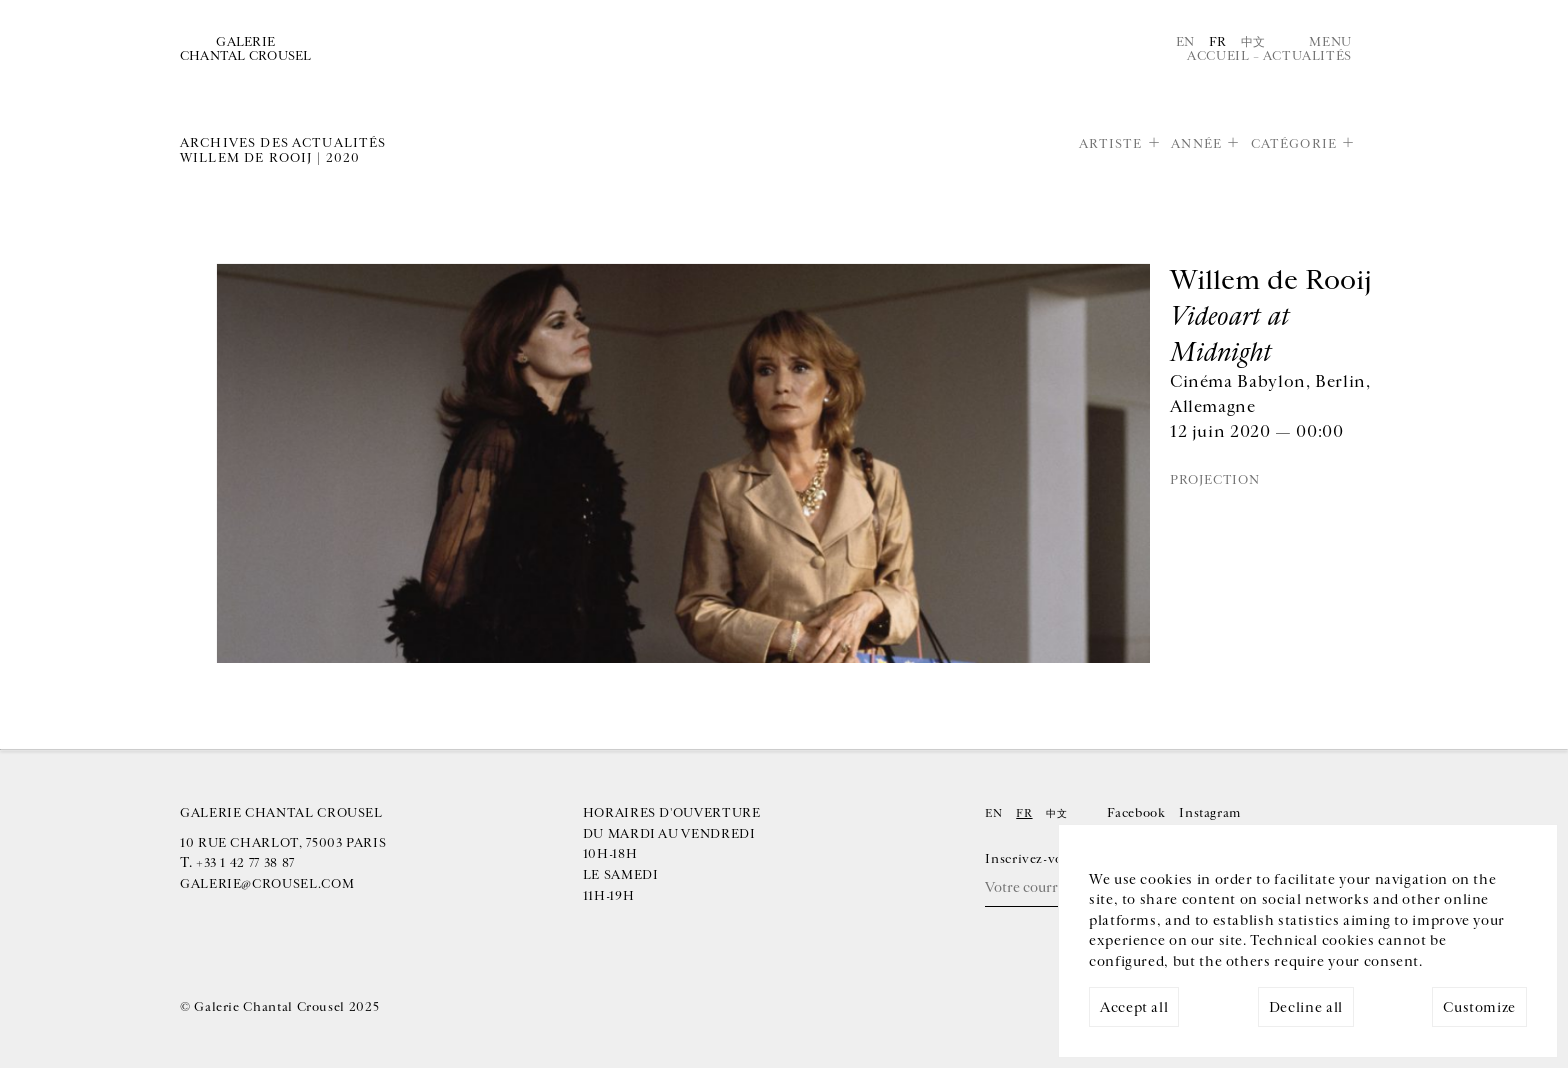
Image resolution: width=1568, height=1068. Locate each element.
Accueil (1218, 56)
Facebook (1136, 813)
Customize (1479, 1007)
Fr (1218, 42)
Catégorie (1294, 144)
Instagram (1210, 813)
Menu (1330, 42)
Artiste (1111, 144)
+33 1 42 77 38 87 (245, 863)
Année (1196, 144)
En (1185, 42)
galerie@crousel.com (267, 884)
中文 (1253, 42)
